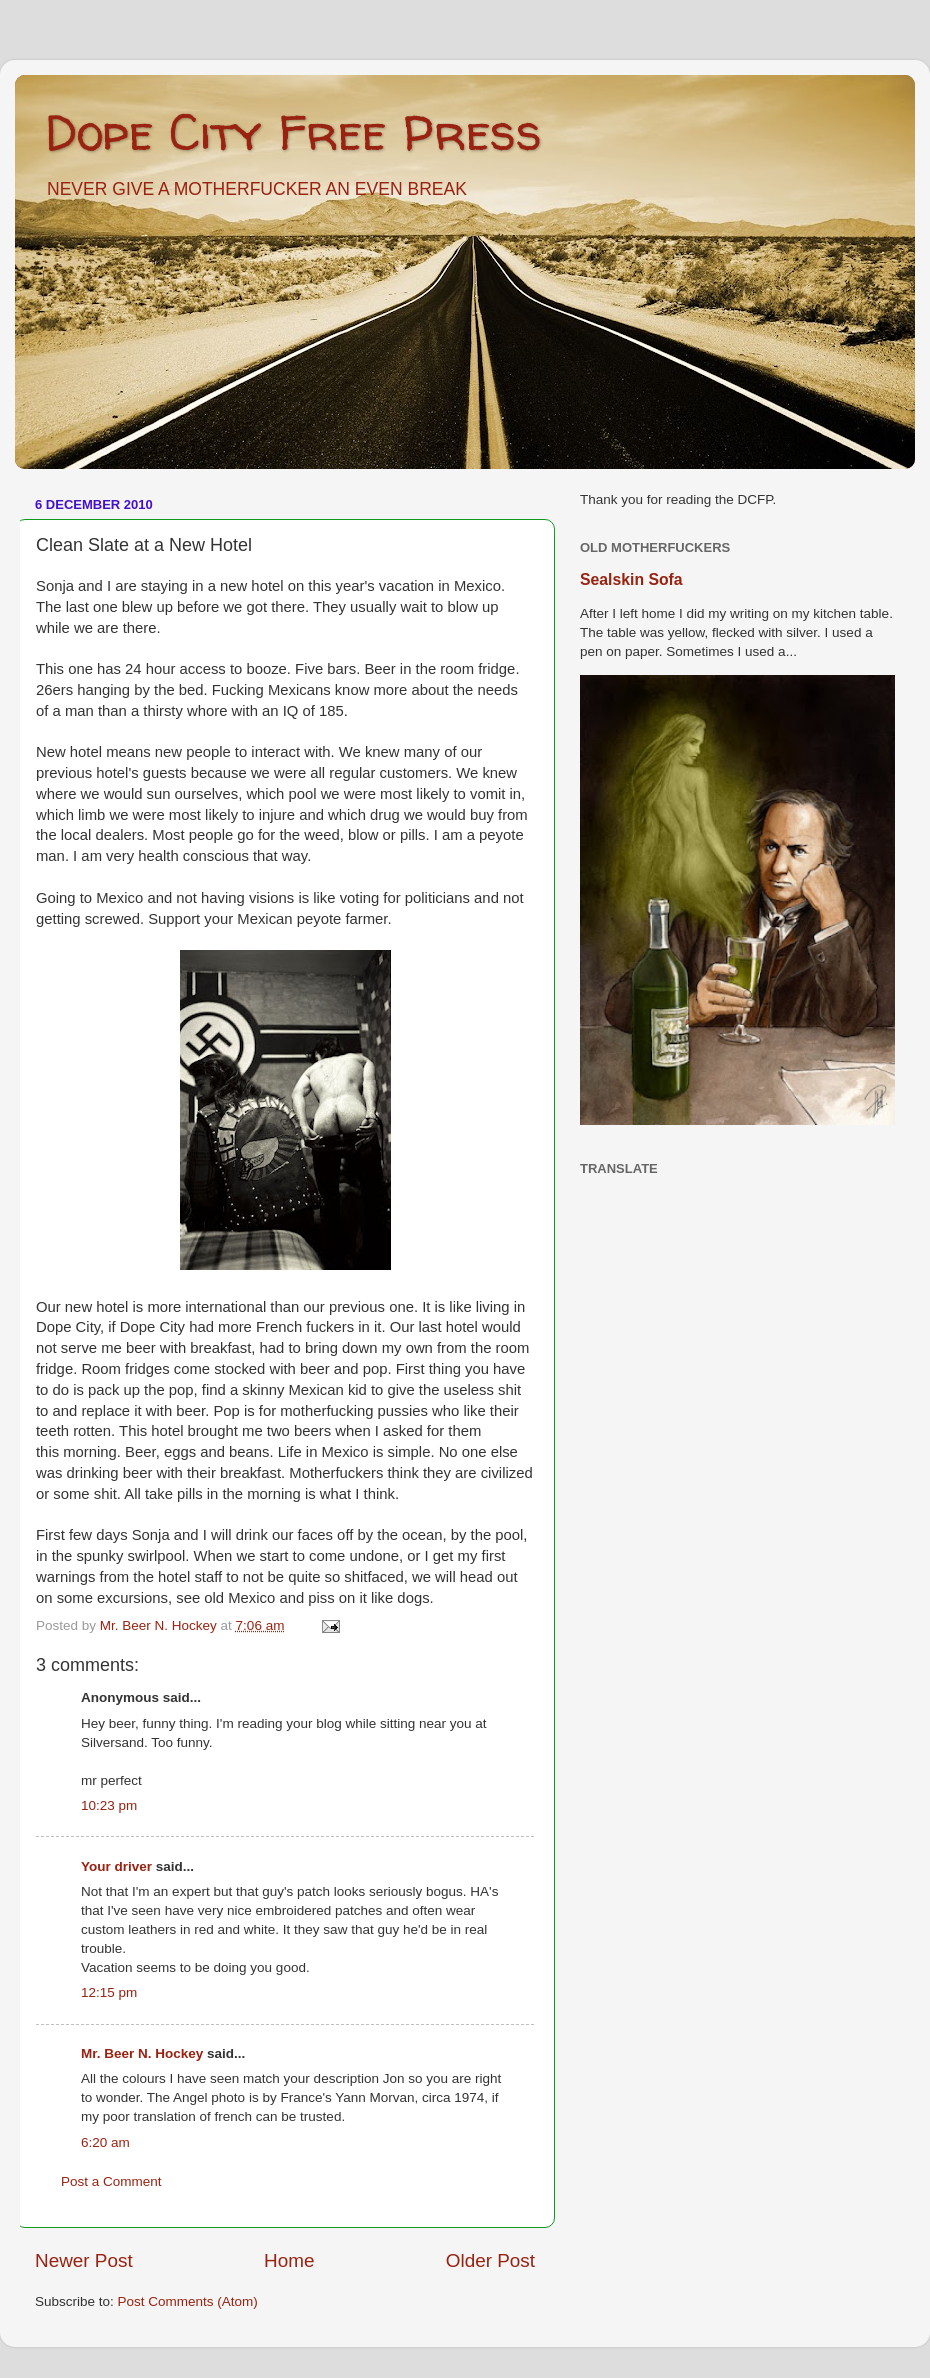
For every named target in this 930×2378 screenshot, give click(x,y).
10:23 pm (109, 1805)
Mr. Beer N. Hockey (142, 2053)
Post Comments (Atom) (188, 2301)
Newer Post (84, 2260)
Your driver (116, 1866)
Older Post (490, 2260)
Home (289, 2260)
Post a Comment (111, 2181)
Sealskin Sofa (631, 579)
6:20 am (105, 2142)
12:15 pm (109, 1992)
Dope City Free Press (293, 131)
